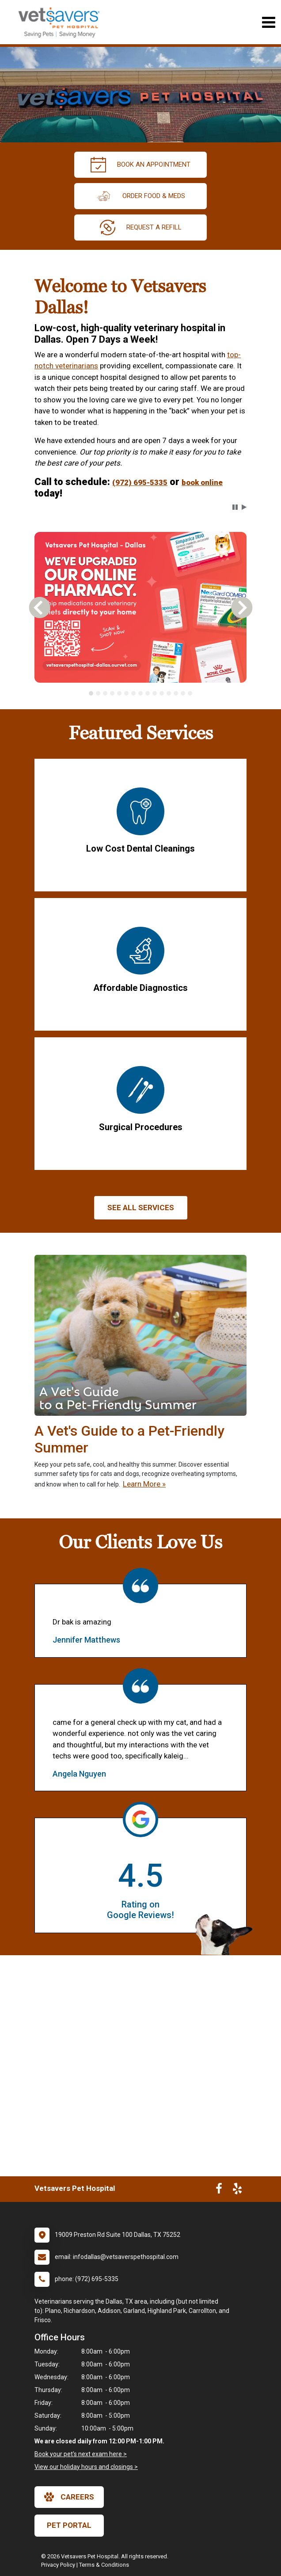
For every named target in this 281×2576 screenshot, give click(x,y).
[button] (235, 507)
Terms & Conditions (104, 2564)
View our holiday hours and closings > (86, 2466)
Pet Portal (69, 2525)
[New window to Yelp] (237, 2190)
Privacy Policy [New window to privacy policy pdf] (58, 2564)
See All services (140, 1207)
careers (69, 2497)
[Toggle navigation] (268, 22)
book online (202, 482)
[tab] (91, 693)
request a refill (141, 227)
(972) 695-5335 (139, 482)
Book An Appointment (140, 164)
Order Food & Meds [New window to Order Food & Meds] (140, 196)
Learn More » (144, 1483)
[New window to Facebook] (219, 2190)
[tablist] (140, 693)
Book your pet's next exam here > (80, 2454)
